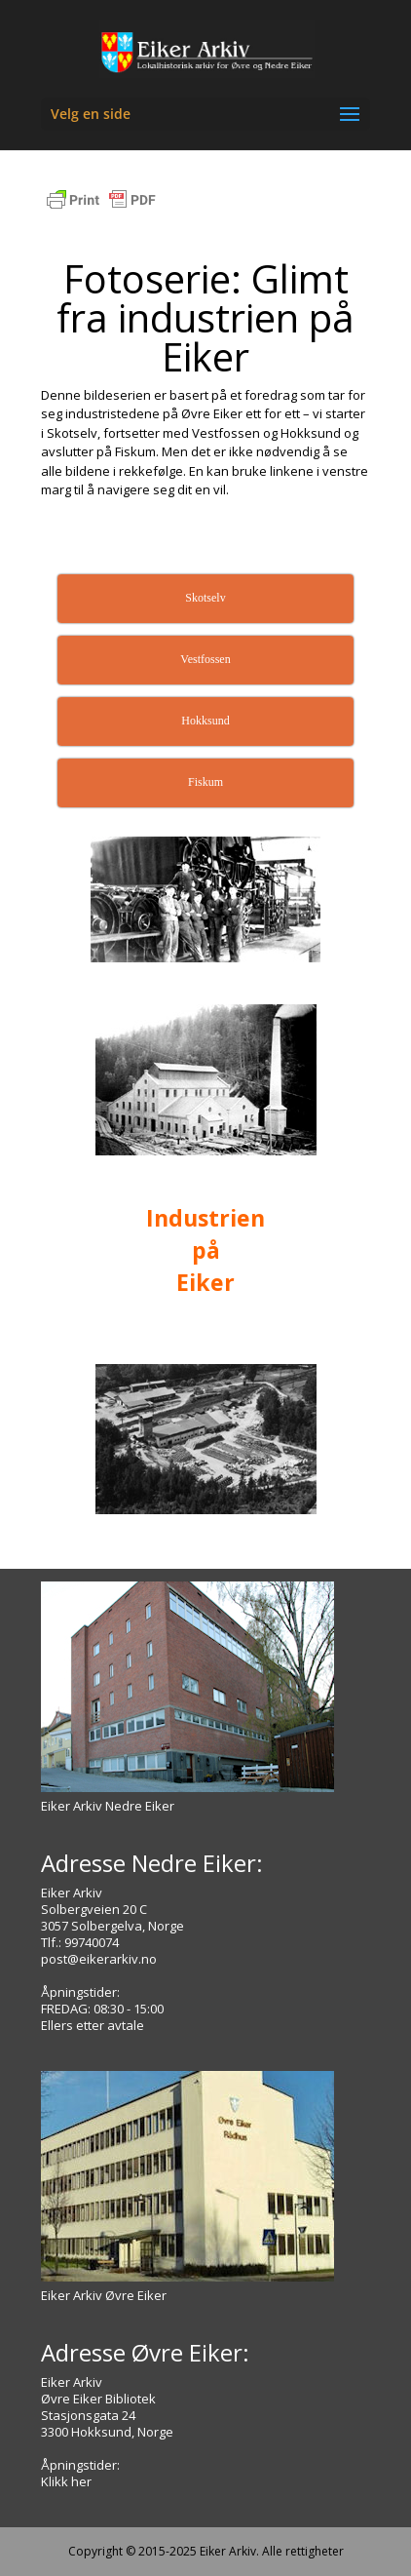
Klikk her (66, 2481)
